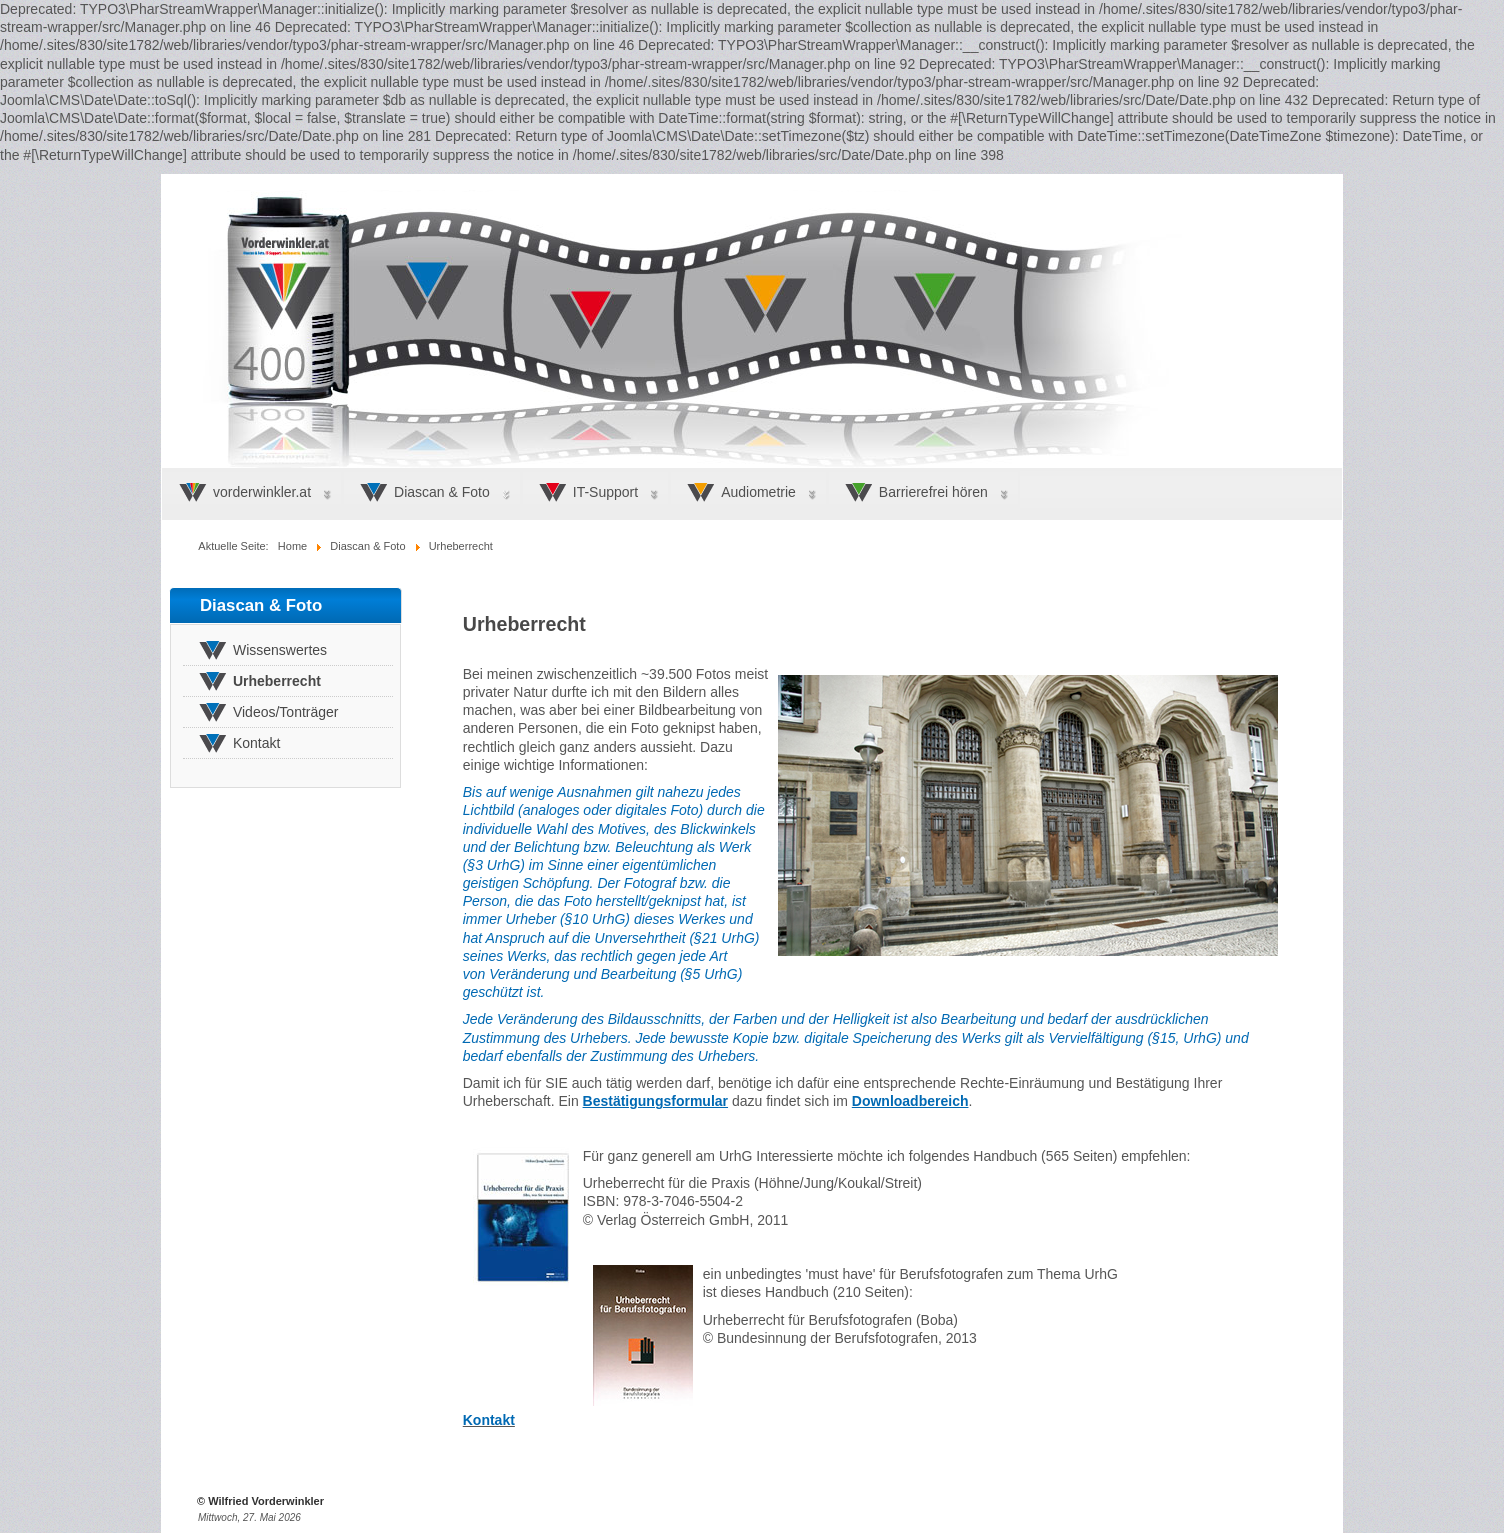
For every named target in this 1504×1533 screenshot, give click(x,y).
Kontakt (489, 1420)
